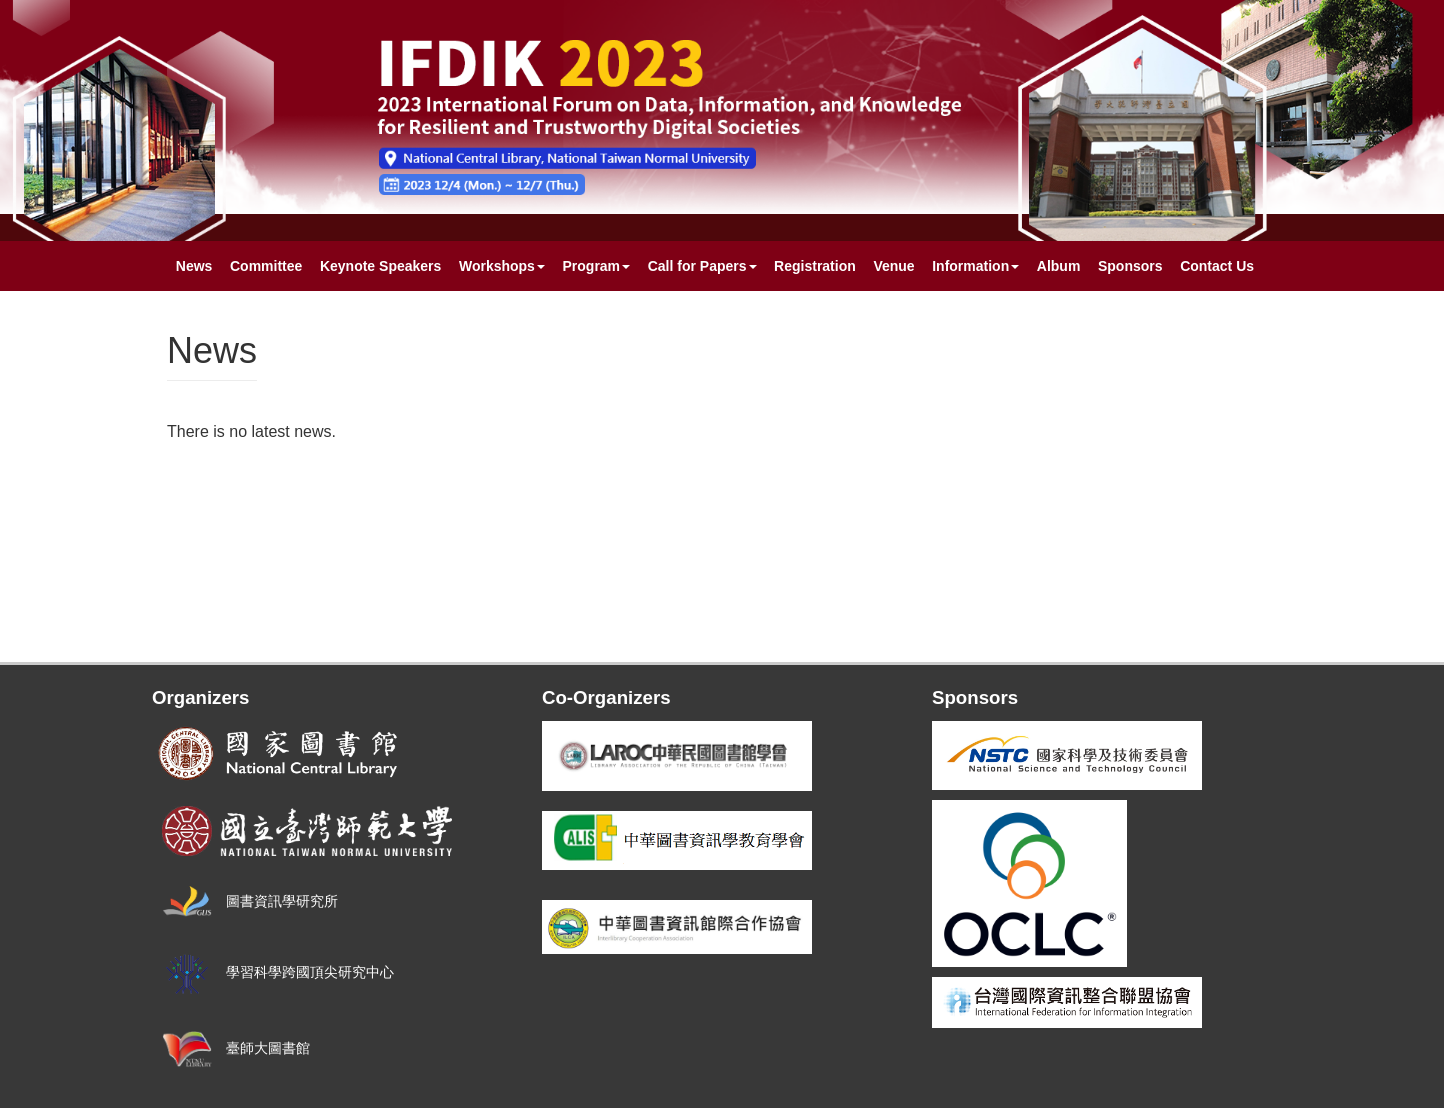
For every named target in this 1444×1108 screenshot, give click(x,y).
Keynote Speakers (380, 266)
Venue (893, 266)
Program (597, 266)
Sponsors (1130, 266)
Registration (815, 266)
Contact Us (1217, 266)
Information (975, 266)
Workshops (502, 266)
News (194, 266)
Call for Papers (702, 266)
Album (1059, 266)
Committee (266, 266)
